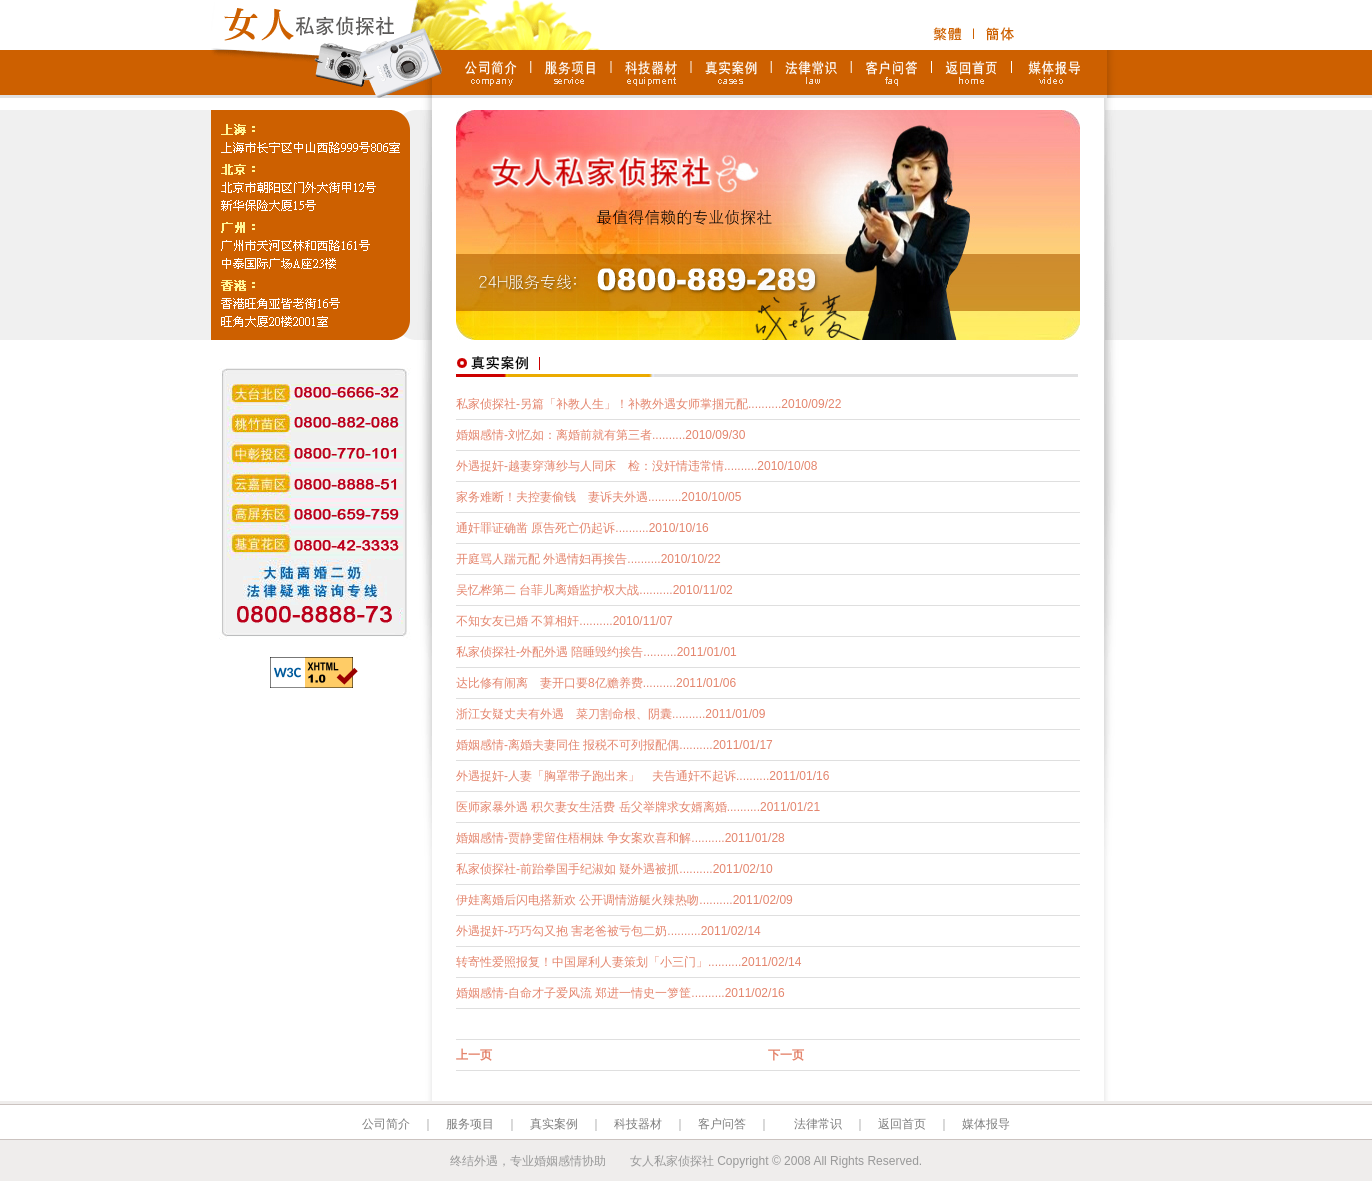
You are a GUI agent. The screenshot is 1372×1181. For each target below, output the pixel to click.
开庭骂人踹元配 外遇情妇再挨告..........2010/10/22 (588, 559)
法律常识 (818, 1124)
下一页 (786, 1055)
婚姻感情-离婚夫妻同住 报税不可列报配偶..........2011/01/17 (614, 745)
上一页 (474, 1055)
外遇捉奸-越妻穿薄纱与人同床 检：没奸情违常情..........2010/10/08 (636, 466)
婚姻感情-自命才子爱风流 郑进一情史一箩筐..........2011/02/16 (620, 993)
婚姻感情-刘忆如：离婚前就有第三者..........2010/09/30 (600, 435)
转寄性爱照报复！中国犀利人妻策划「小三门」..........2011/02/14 (628, 962)
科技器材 (638, 1124)
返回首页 (902, 1124)
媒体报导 (986, 1124)
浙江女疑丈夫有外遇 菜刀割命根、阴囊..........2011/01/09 (610, 714)
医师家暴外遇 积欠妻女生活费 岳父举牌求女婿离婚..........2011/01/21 (638, 807)
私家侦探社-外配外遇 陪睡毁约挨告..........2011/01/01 (596, 652)
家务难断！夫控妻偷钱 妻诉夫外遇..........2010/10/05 (598, 497)
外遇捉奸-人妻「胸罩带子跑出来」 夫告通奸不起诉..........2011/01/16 (642, 776)
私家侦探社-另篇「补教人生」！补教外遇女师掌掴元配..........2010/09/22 (648, 404)
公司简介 (386, 1124)
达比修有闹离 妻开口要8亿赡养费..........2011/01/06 (596, 683)
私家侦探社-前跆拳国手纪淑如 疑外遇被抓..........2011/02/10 (614, 869)
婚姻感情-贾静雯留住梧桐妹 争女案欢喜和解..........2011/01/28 (620, 838)
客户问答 (722, 1124)
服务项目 (470, 1124)
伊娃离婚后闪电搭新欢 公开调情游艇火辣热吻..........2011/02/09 (624, 900)
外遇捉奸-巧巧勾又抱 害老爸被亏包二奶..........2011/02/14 (608, 931)
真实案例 (554, 1124)
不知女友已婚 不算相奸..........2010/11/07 (564, 621)
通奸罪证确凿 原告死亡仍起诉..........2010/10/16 (582, 528)
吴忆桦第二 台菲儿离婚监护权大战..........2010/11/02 (594, 590)
